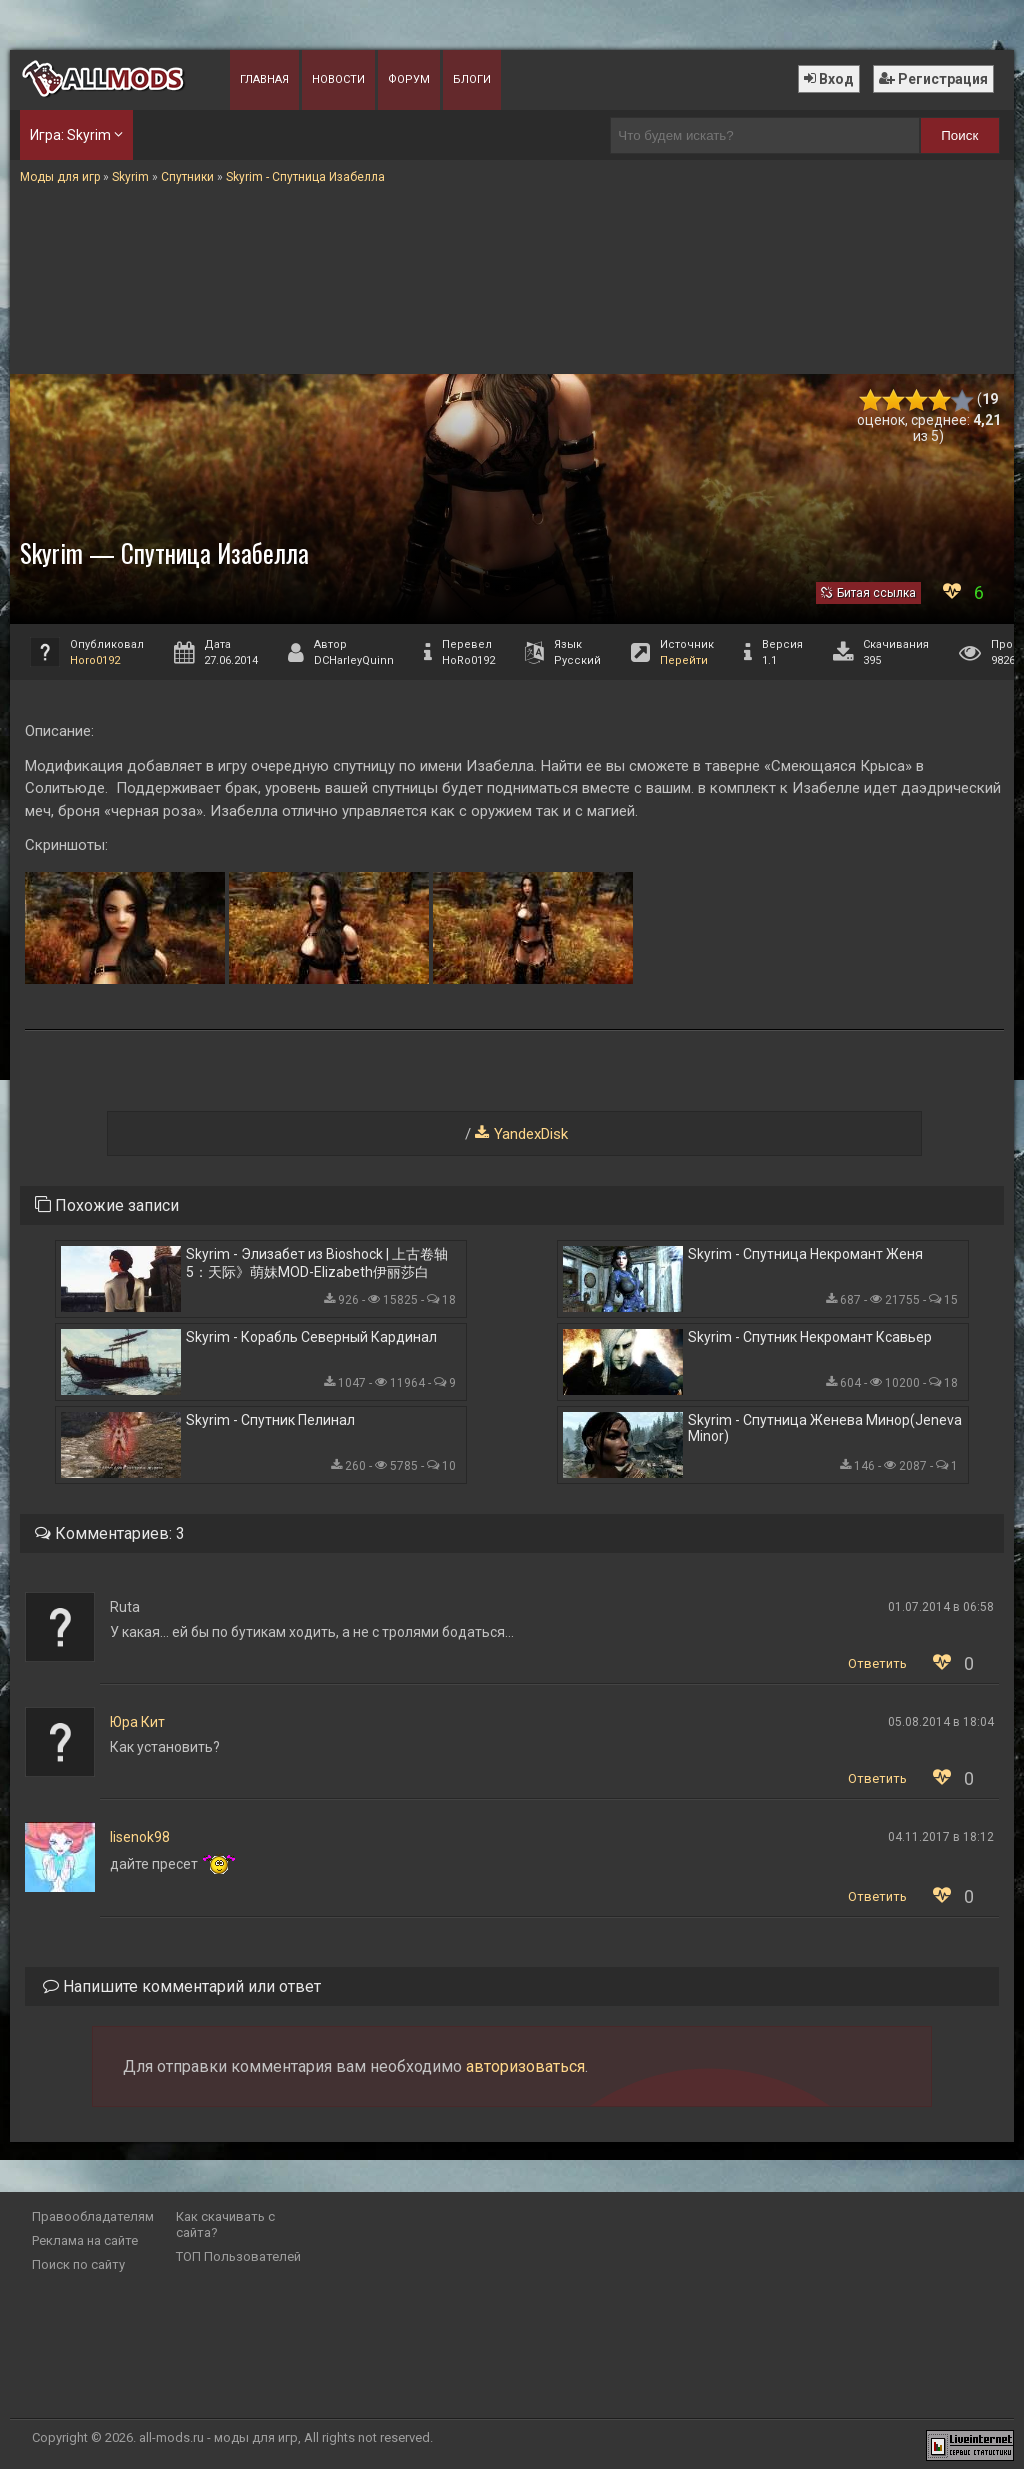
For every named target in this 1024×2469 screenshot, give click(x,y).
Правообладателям (93, 2216)
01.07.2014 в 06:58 (941, 1607)
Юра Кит (137, 1722)
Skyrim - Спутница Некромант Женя (805, 1254)
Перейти (684, 660)
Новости (338, 79)
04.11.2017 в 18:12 (941, 1837)
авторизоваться (525, 2066)
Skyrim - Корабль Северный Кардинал (311, 1337)
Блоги (472, 79)
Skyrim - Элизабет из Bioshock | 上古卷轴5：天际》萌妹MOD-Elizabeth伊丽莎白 (317, 1263)
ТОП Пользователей (238, 2256)
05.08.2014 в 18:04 (941, 1722)
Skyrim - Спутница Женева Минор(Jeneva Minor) (825, 1428)
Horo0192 (95, 660)
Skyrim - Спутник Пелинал (270, 1420)
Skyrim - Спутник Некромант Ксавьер (810, 1337)
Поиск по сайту (78, 2264)
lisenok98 (140, 1837)
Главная (264, 79)
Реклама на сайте (85, 2240)
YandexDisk (531, 1134)
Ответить (877, 1663)
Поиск (959, 135)
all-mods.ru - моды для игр (218, 2437)
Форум (409, 79)
